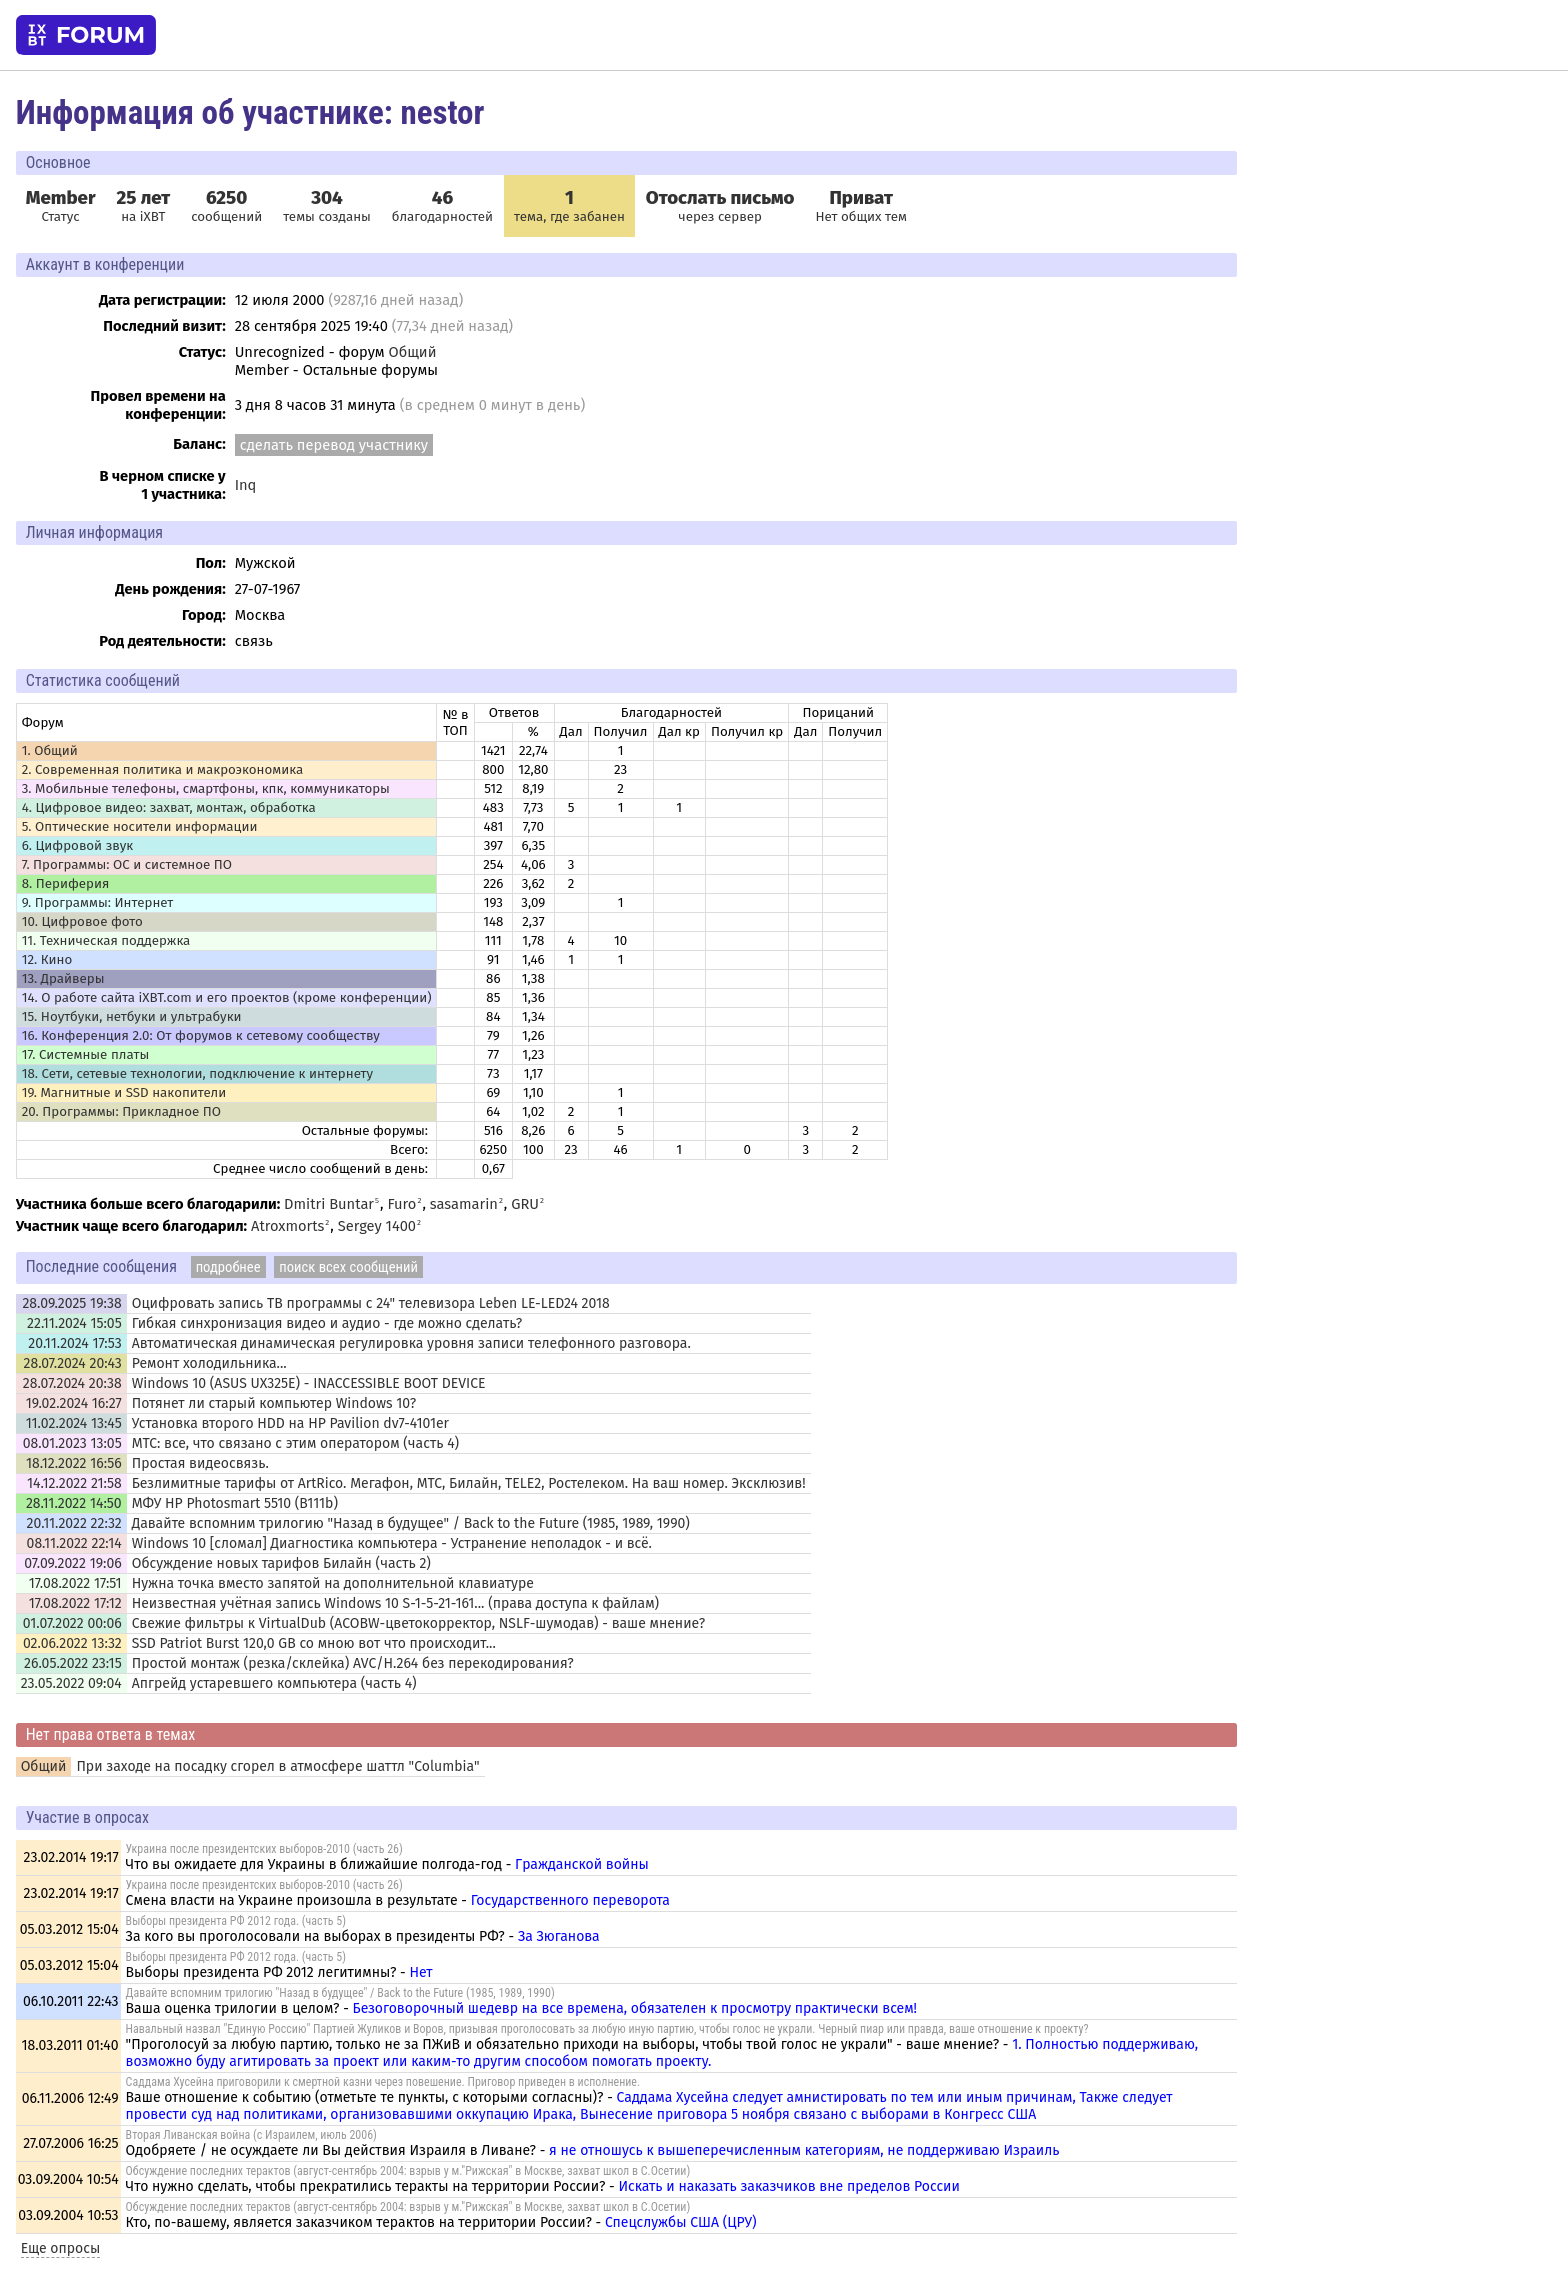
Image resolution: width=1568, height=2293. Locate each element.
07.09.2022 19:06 (72, 1563)
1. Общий (50, 751)
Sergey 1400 (377, 1226)
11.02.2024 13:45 (74, 1423)
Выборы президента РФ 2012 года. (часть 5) (236, 1921)
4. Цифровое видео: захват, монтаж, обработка (169, 808)
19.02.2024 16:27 (74, 1403)
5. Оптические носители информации (140, 827)
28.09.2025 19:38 (71, 1303)
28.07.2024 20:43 (72, 1363)
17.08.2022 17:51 (75, 1583)
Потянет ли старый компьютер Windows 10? (274, 1403)
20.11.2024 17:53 (74, 1343)
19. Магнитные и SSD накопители (124, 1093)
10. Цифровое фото (82, 922)
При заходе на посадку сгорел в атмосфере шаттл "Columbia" (277, 1766)
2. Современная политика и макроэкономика (162, 770)
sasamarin (464, 1204)
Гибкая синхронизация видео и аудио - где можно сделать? (327, 1323)
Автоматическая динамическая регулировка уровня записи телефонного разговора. (411, 1343)
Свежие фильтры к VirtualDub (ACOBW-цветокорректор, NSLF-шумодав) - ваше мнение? (418, 1623)
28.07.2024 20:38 (72, 1383)
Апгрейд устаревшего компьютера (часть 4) (274, 1683)
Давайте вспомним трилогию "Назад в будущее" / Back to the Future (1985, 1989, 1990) (411, 1523)
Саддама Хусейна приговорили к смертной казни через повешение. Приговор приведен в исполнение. (383, 2082)
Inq (246, 485)
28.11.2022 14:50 (74, 1503)
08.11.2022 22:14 (74, 1543)
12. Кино (47, 960)
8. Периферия (66, 884)
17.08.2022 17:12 (75, 1603)
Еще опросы (61, 2248)
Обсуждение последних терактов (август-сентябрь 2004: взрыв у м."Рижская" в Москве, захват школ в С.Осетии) (408, 2171)
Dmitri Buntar (329, 1204)
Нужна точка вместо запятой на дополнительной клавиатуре (333, 1583)
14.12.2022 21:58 (74, 1483)
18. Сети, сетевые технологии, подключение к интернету (197, 1074)
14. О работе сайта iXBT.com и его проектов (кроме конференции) (227, 998)
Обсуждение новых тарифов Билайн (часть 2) (281, 1563)
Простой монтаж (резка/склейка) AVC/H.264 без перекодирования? (353, 1663)
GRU (525, 1204)
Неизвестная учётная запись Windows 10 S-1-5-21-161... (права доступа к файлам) (395, 1603)
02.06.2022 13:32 (72, 1643)
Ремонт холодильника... (209, 1363)
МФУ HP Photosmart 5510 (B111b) (235, 1503)
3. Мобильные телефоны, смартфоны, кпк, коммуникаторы (206, 789)
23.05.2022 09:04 (71, 1683)
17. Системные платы (86, 1055)
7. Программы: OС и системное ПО (127, 865)
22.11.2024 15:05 (74, 1323)
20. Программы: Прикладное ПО (121, 1112)
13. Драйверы (63, 979)
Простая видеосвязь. (200, 1463)
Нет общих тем (861, 206)
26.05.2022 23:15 (73, 1663)
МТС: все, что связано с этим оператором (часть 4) (295, 1443)
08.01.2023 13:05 (72, 1443)
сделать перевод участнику (334, 445)
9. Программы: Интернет (98, 903)
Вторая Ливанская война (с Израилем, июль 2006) (251, 2135)
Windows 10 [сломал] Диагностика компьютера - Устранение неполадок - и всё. (392, 1543)
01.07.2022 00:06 (72, 1623)
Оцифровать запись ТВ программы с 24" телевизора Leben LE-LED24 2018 (371, 1303)
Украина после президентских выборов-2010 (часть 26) (264, 1849)
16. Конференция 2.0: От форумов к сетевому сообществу (201, 1036)
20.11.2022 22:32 (74, 1523)
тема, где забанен (569, 206)
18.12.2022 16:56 (74, 1463)
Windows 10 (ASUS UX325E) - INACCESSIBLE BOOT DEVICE (309, 1383)
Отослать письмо (720, 198)
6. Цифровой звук (77, 846)
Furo (401, 1204)
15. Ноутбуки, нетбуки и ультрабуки (132, 1017)
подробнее (228, 1267)
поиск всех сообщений (348, 1267)
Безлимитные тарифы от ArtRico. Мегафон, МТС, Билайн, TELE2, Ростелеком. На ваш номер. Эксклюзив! (469, 1483)
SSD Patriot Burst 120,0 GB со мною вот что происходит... (314, 1643)
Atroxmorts (287, 1226)
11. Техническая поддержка (106, 941)
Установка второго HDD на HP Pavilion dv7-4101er (290, 1423)
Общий (413, 352)
